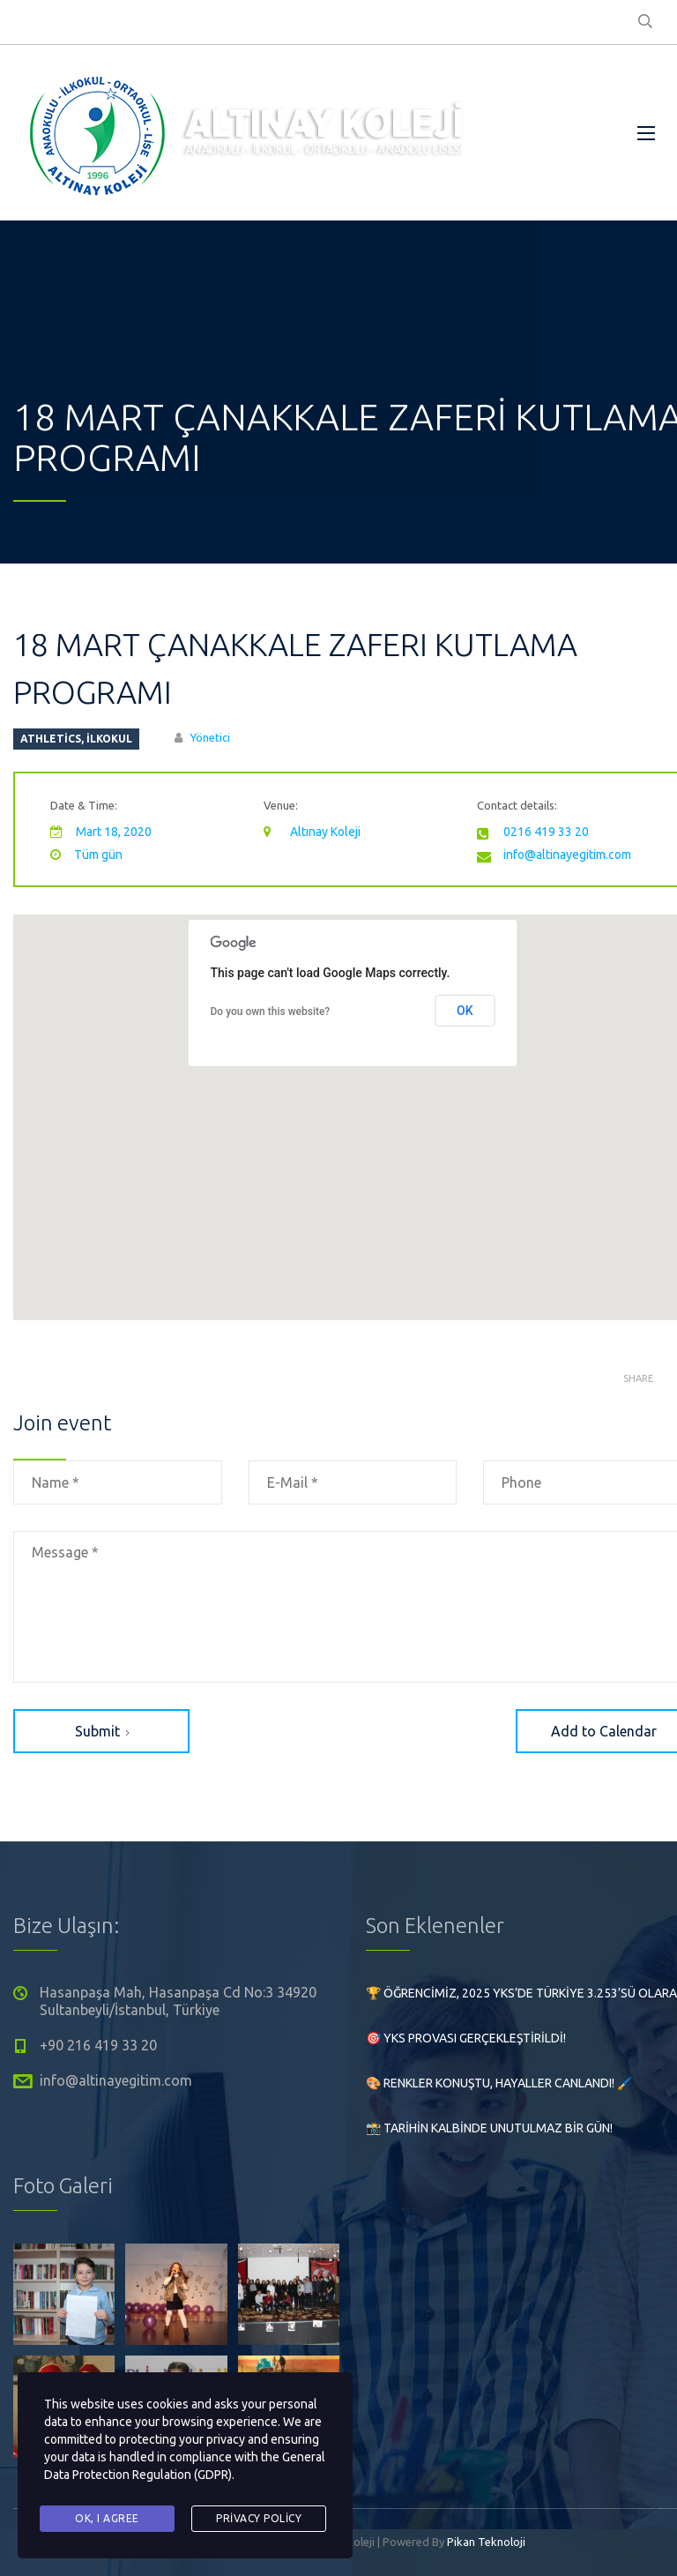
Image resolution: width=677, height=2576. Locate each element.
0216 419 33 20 (546, 832)
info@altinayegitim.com (567, 854)
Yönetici (210, 737)
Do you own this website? (271, 1011)
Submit (102, 1731)
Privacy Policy (258, 2518)
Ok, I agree (107, 2518)
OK (465, 1011)
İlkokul (109, 738)
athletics (50, 738)
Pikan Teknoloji (486, 2541)
